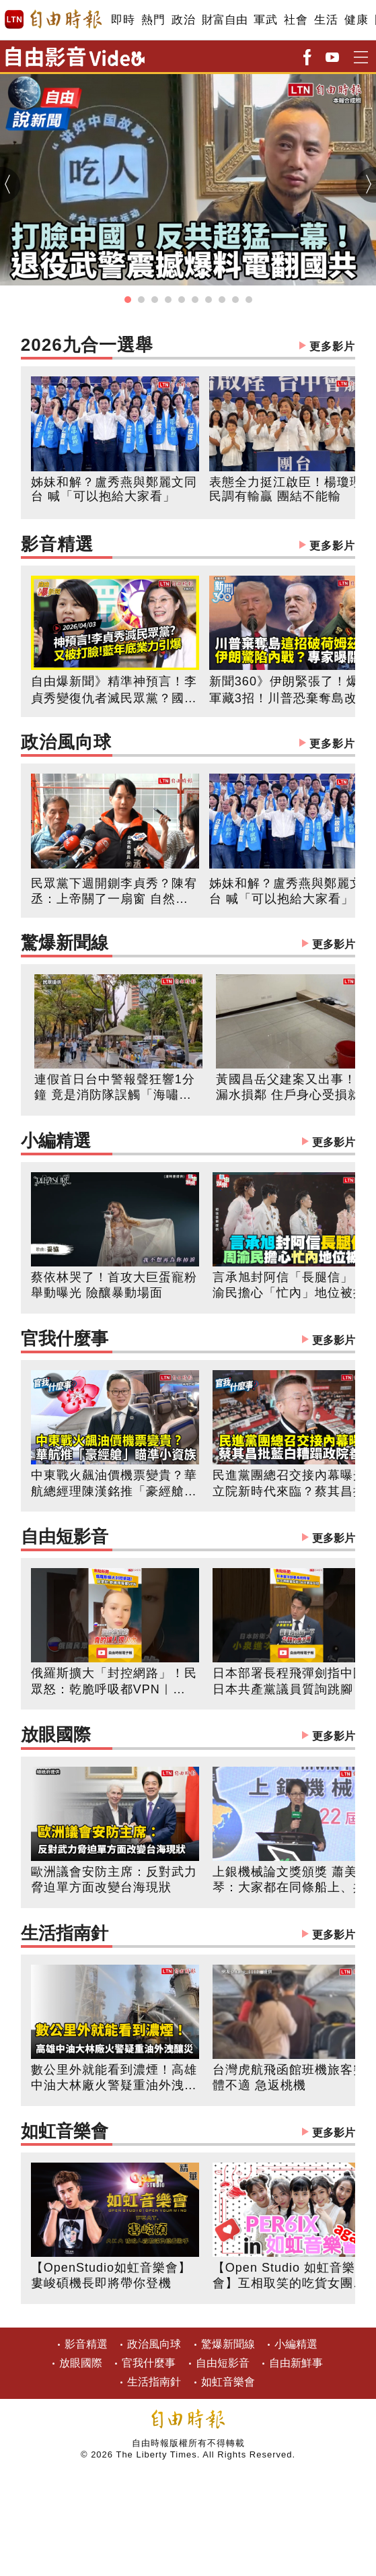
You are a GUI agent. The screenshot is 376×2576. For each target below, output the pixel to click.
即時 (123, 19)
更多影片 (332, 346)
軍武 (265, 19)
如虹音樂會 (188, 2133)
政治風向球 (188, 744)
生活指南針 (188, 1935)
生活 (326, 19)
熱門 (153, 19)
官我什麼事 (188, 1340)
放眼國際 (188, 1736)
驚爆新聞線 (188, 944)
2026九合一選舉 (188, 346)
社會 (295, 19)
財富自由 (224, 19)
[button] (127, 299)
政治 (183, 19)
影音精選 (188, 546)
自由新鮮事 (296, 2363)
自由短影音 (188, 1538)
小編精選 (188, 1142)
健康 (356, 19)
